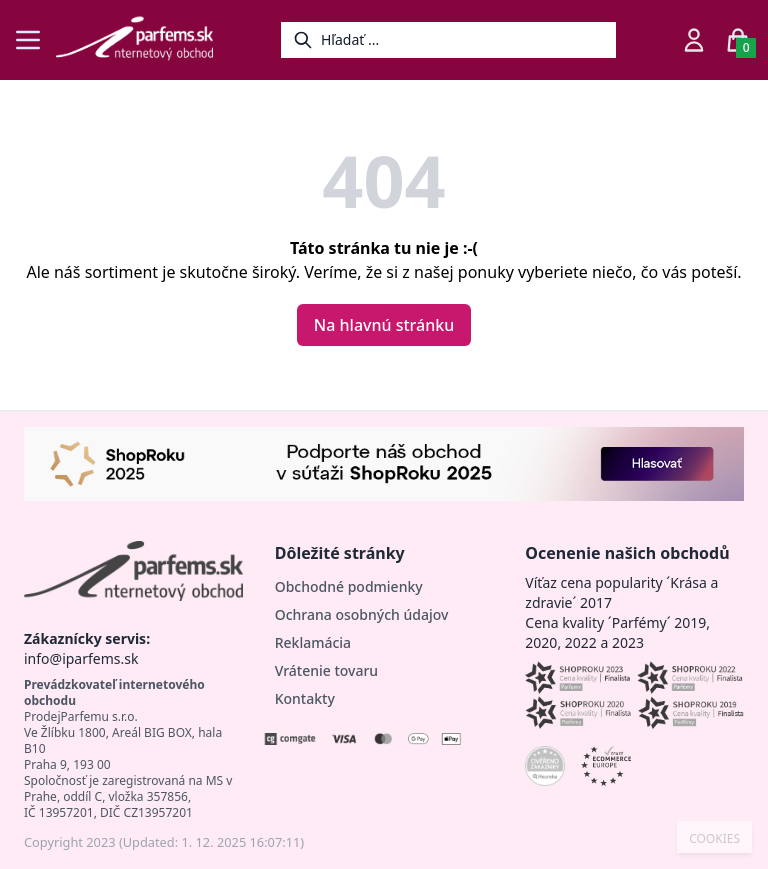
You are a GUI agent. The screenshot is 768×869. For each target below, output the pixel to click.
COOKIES (714, 839)
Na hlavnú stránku (384, 325)
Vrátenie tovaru (326, 670)
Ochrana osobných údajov (362, 614)
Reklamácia (313, 642)
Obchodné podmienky (349, 586)
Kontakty (305, 698)
